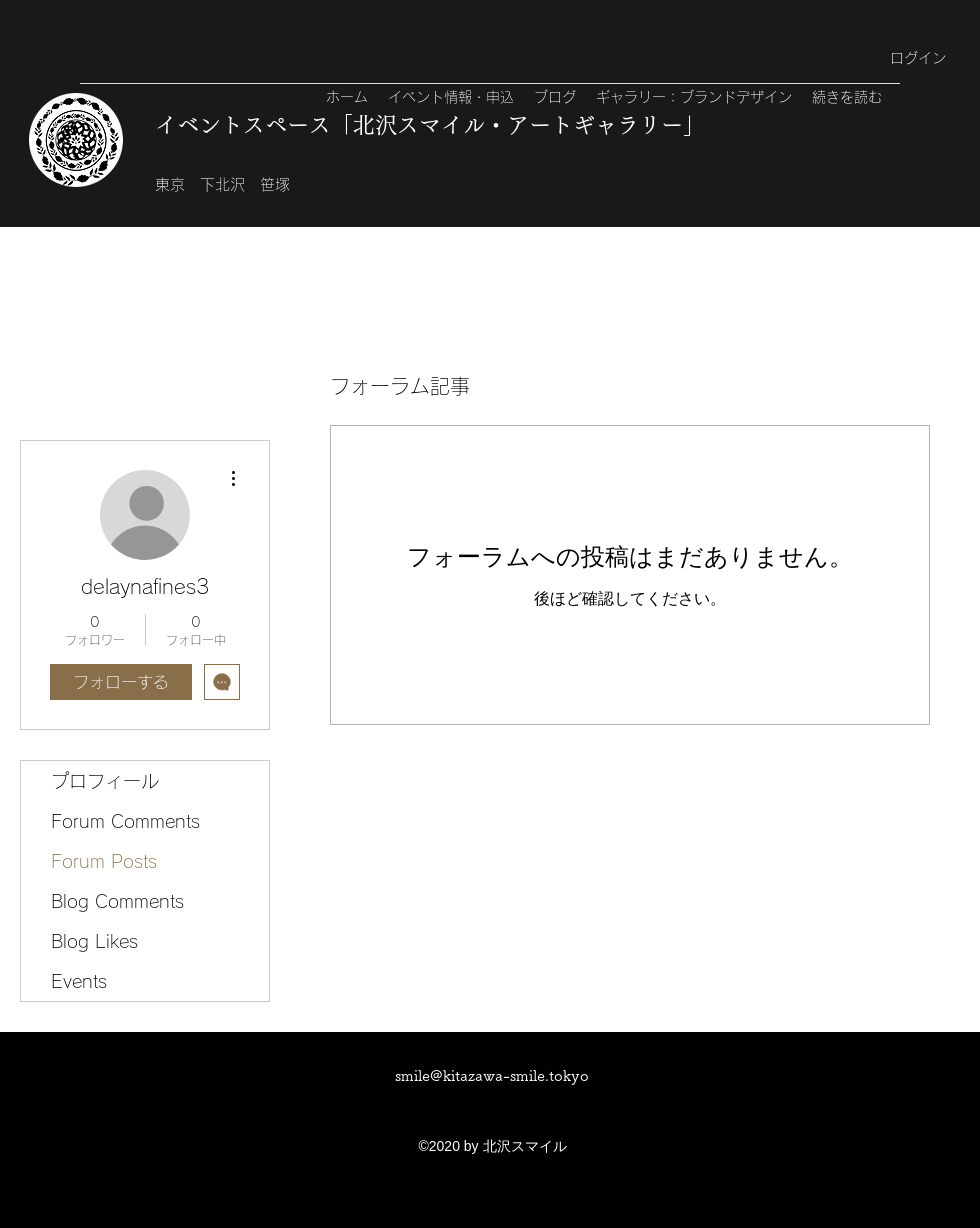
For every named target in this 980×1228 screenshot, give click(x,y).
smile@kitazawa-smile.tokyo (492, 1075)
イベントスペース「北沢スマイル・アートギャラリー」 (430, 125)
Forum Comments (125, 821)
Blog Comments (117, 901)
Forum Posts (104, 861)
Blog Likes (94, 941)
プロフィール (105, 781)
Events (79, 981)
